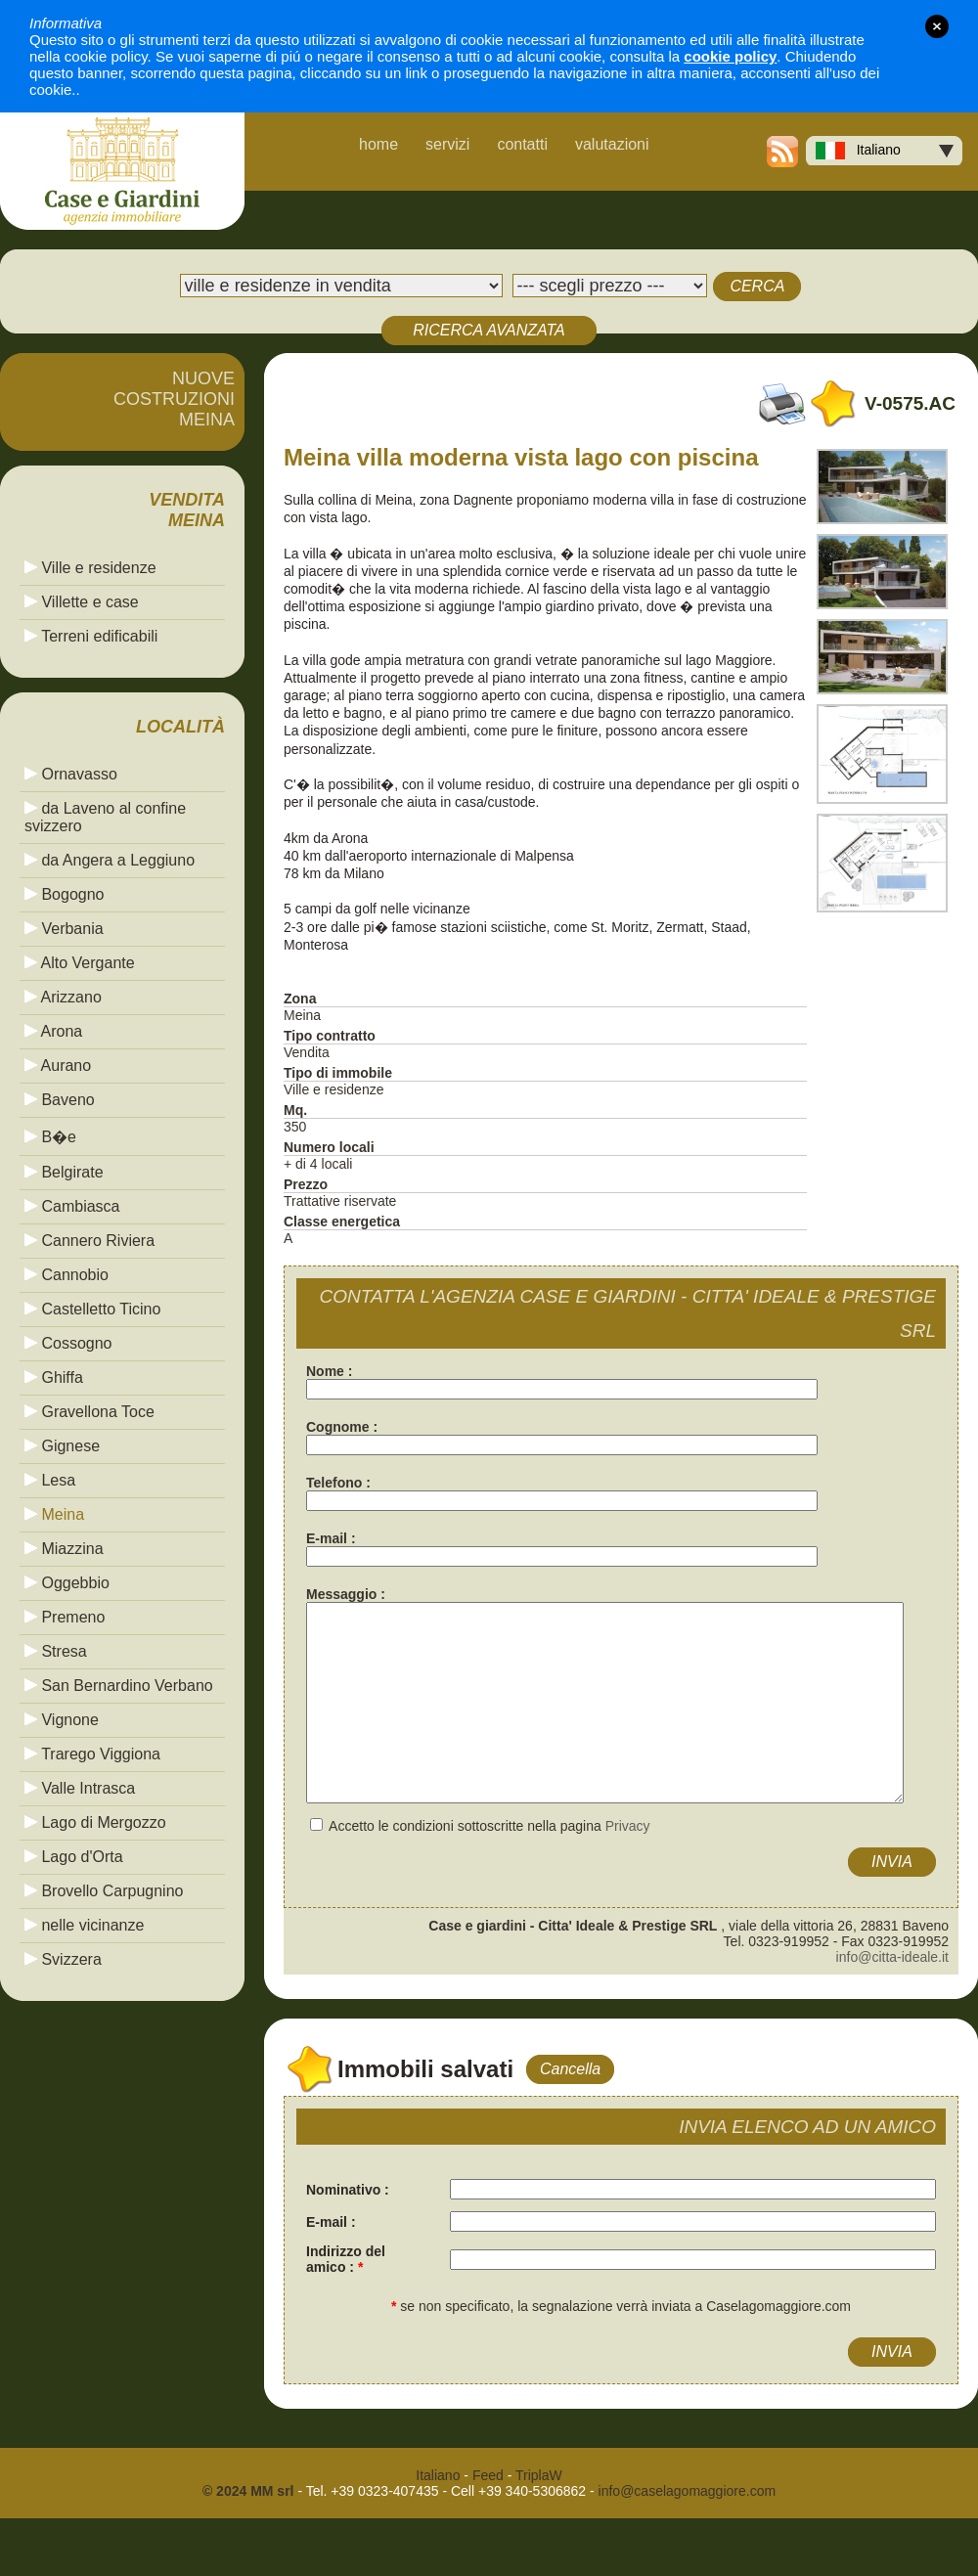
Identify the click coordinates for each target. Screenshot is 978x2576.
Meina (54, 1514)
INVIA (891, 1861)
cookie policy (730, 56)
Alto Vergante (79, 963)
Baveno (59, 1099)
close (937, 26)
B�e (50, 1137)
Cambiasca (71, 1206)
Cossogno (68, 1343)
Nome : (329, 1371)
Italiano (858, 150)
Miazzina (64, 1548)
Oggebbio (67, 1583)
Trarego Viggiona (92, 1754)
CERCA (757, 286)
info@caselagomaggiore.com (688, 2491)
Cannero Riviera (89, 1240)
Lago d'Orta (73, 1856)
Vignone (61, 1719)
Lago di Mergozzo (95, 1822)
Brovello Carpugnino (103, 1891)
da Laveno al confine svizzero (105, 817)
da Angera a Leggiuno (109, 860)
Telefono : (338, 1482)
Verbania (64, 928)
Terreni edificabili (90, 636)
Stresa (55, 1651)
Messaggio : (345, 1594)
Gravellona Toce (89, 1411)
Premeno (64, 1617)
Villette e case (81, 602)
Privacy (627, 1826)
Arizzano (63, 997)
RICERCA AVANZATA (489, 330)
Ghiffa (53, 1377)
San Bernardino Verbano (118, 1685)
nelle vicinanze (84, 1925)
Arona (53, 1031)
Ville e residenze (90, 567)
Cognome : (342, 1427)
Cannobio (66, 1274)
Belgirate (64, 1172)
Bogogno (64, 894)
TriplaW (538, 2475)
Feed (488, 2475)
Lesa (49, 1480)
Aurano (57, 1065)
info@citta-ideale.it (892, 1957)
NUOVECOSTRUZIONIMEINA (174, 399)
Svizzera (63, 1959)
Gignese (62, 1446)
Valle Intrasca (79, 1788)
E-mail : (331, 1538)
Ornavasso (70, 774)
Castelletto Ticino (92, 1309)
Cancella (570, 2069)
